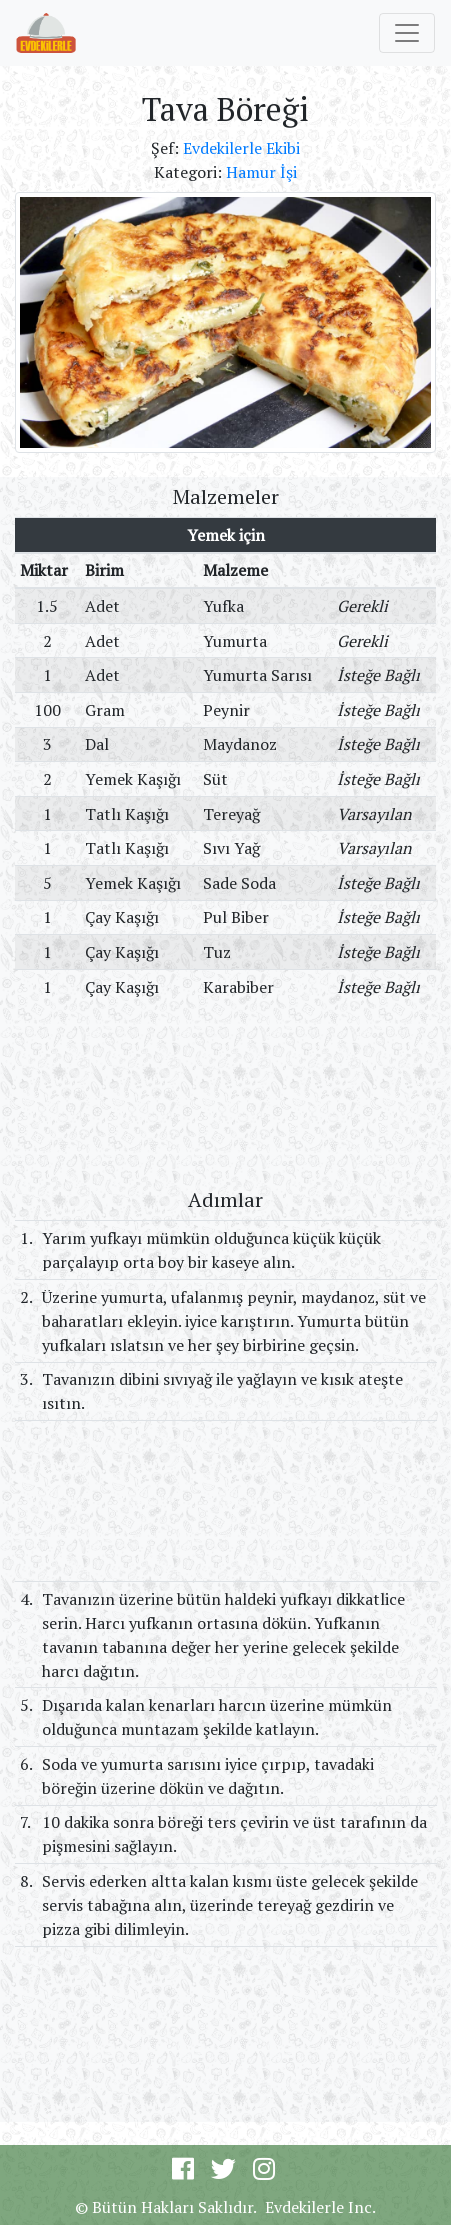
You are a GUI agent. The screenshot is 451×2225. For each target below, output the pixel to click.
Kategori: (190, 172)
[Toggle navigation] (407, 33)
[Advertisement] (225, 1094)
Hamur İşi (261, 172)
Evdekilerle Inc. (320, 2207)
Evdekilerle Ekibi (241, 148)
